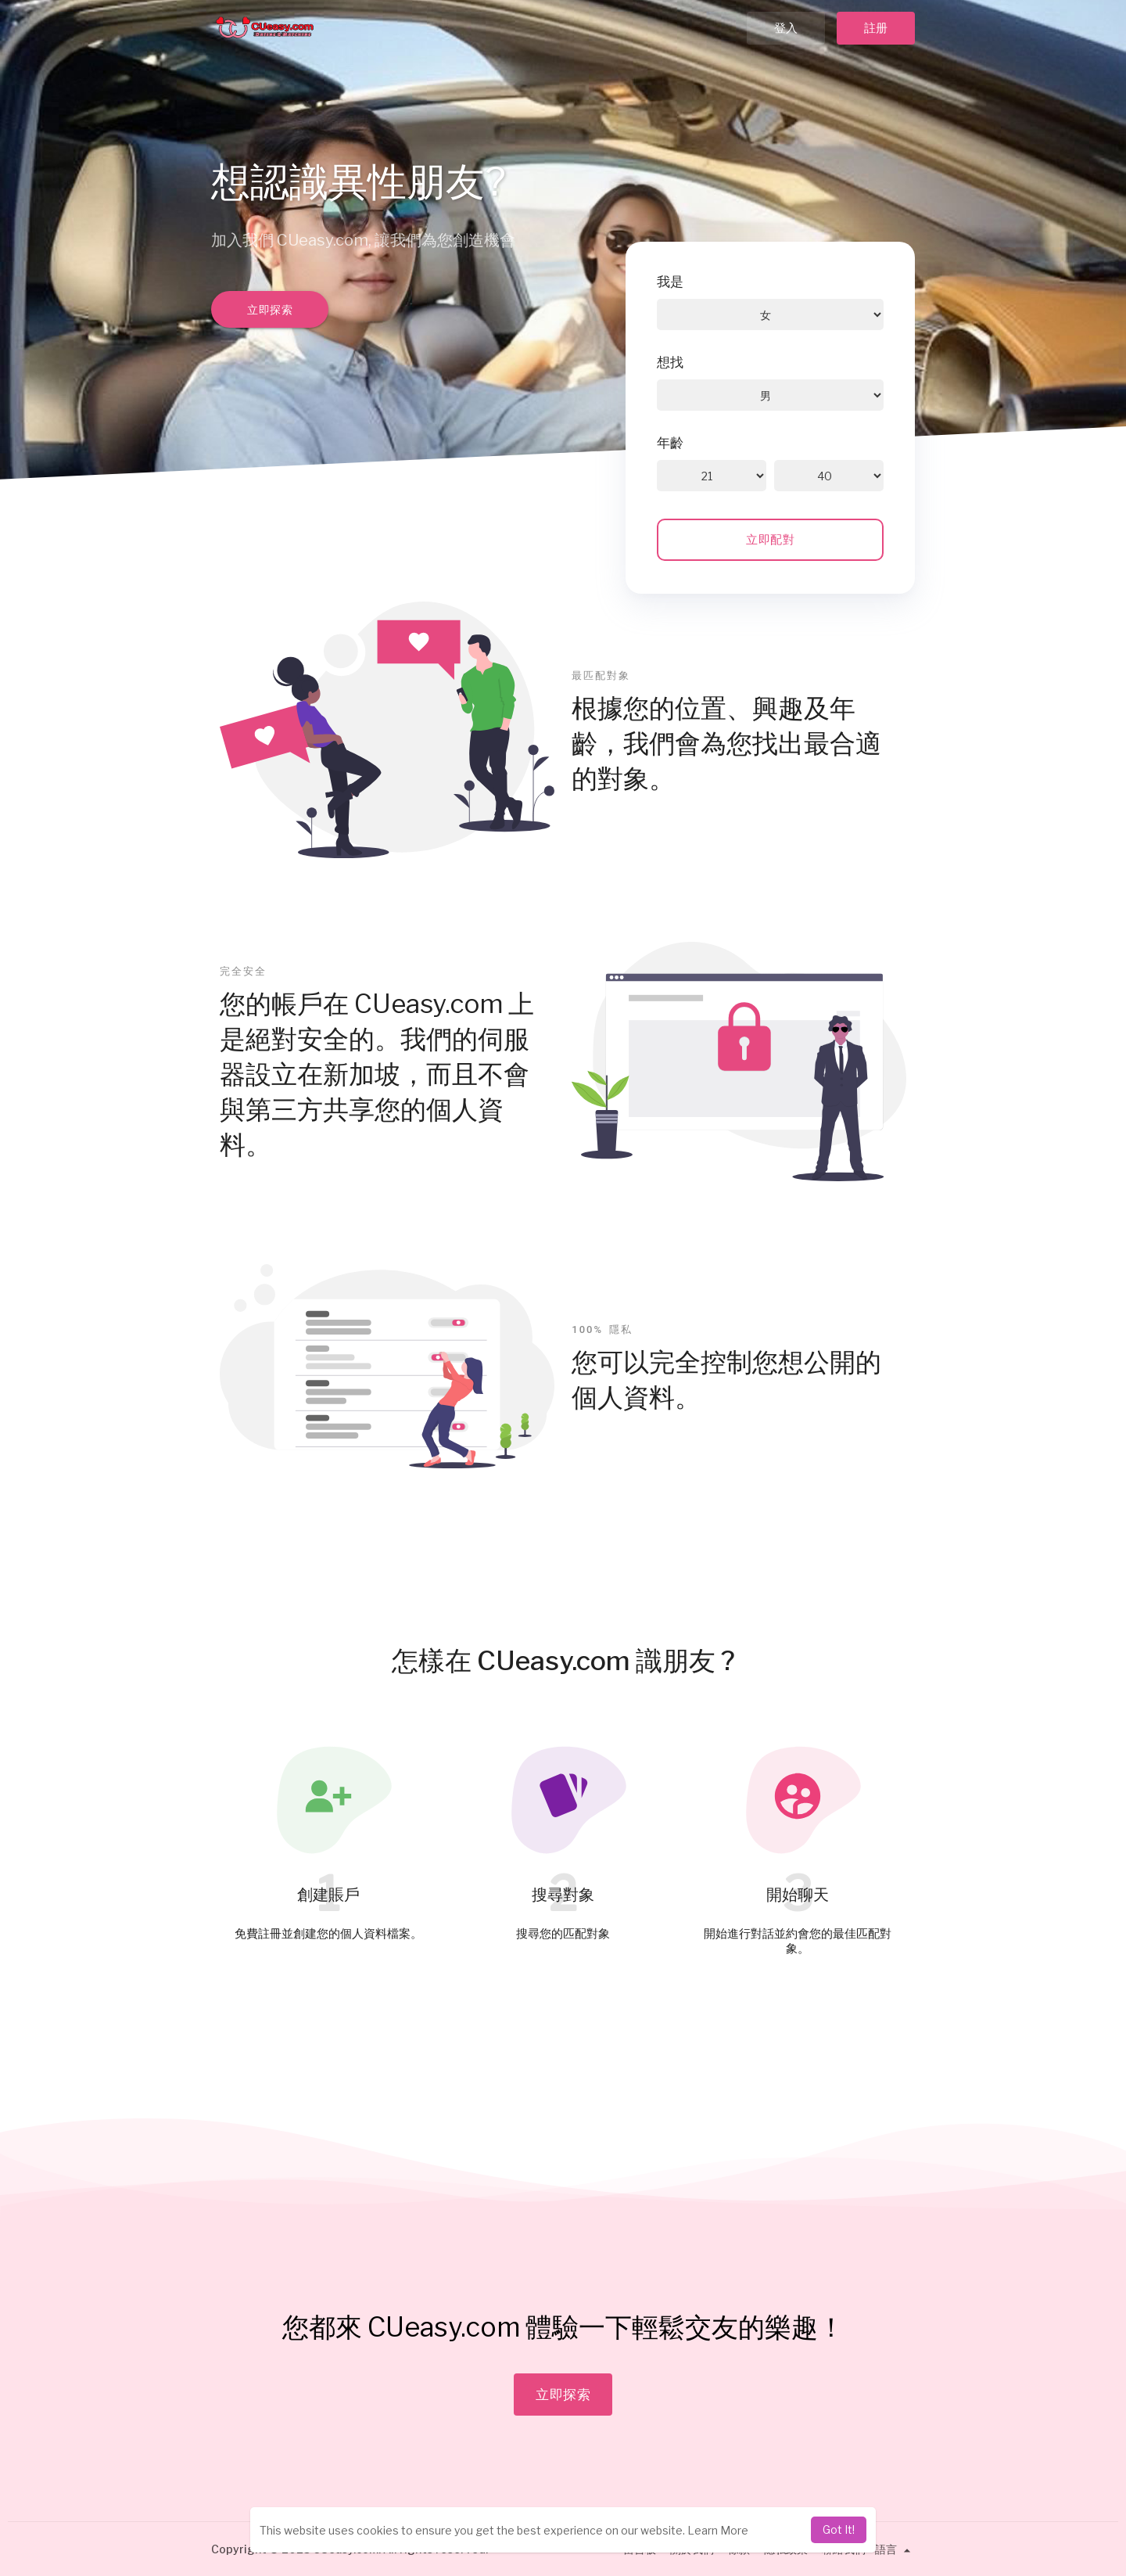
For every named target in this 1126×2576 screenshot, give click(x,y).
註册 (876, 28)
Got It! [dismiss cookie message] (839, 2529)
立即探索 (269, 309)
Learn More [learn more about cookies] (717, 2530)
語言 (895, 2549)
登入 (786, 28)
